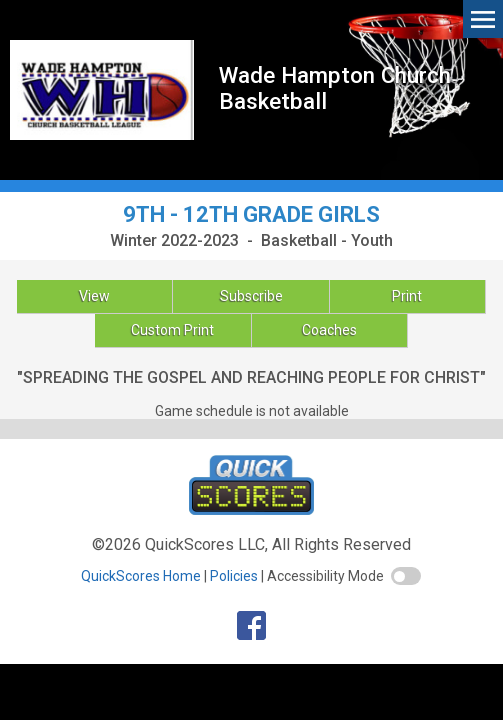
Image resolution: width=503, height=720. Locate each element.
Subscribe (251, 296)
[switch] (406, 576)
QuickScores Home (141, 576)
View (94, 296)
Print (407, 296)
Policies (234, 576)
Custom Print (172, 330)
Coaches (329, 330)
